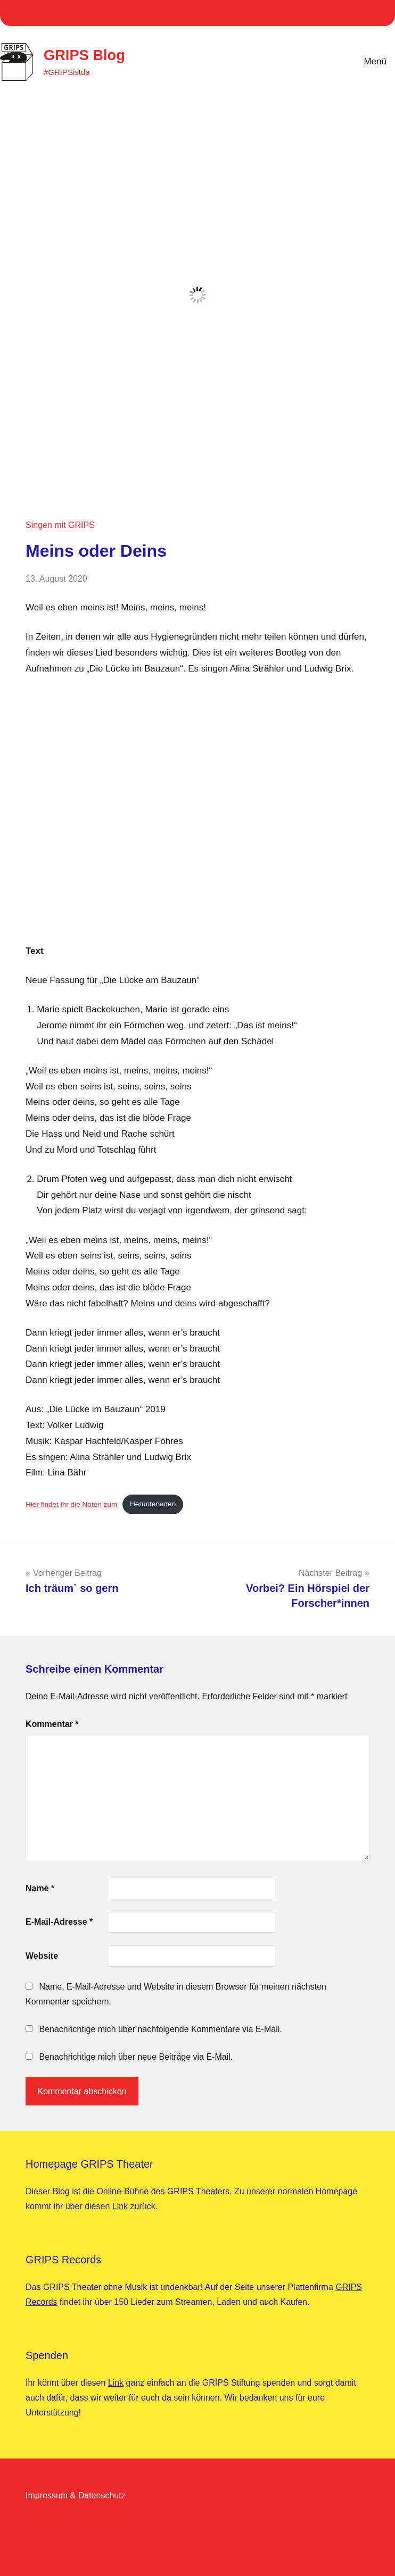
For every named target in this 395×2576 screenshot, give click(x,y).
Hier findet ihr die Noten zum (71, 1504)
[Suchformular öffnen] (318, 62)
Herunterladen (153, 1504)
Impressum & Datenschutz (76, 2495)
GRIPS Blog (85, 55)
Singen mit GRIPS (60, 525)
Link (120, 2206)
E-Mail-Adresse (59, 1921)
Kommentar (52, 1723)
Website (42, 1955)
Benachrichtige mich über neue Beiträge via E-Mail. (136, 2056)
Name (40, 1888)
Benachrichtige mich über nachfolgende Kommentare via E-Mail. (160, 2029)
